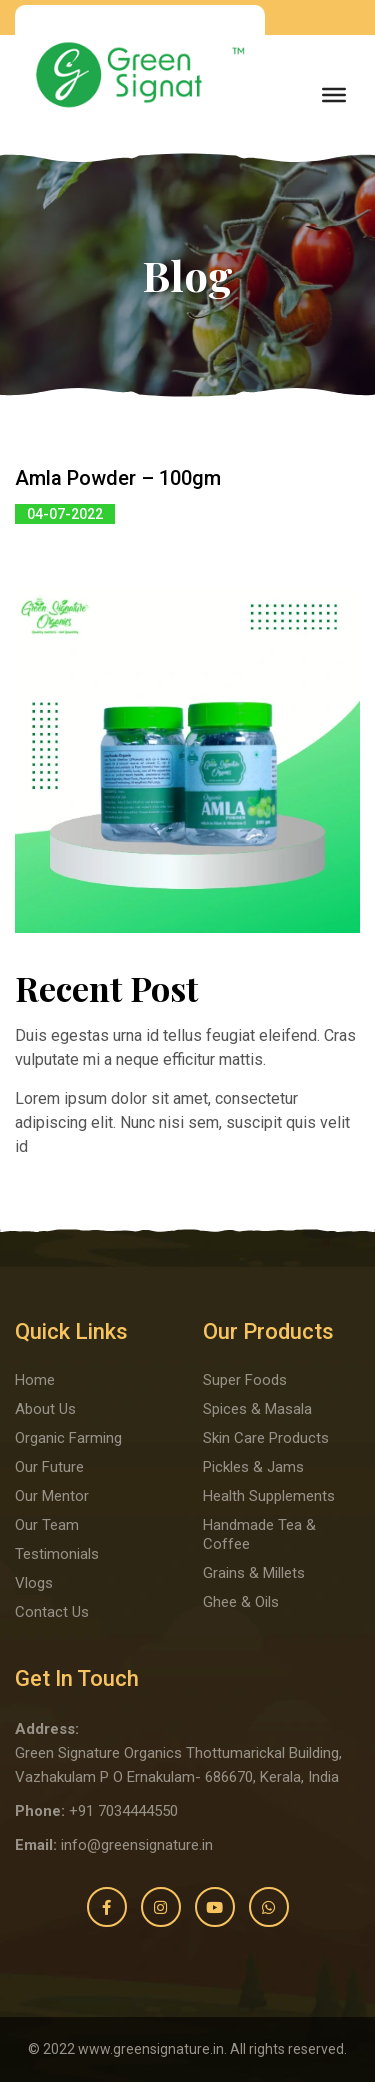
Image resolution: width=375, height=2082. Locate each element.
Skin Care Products (266, 1438)
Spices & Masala (257, 1409)
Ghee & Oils (241, 1602)
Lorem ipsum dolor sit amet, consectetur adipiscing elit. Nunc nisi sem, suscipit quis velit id (182, 1122)
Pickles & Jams (253, 1467)
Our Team (47, 1525)
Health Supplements (269, 1496)
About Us (45, 1409)
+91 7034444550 (123, 1811)
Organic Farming (68, 1438)
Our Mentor (52, 1496)
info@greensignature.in (137, 1845)
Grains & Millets (254, 1573)
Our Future (49, 1467)
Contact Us (52, 1612)
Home (35, 1380)
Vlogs (34, 1583)
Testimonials (57, 1554)
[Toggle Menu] (334, 95)
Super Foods (245, 1380)
